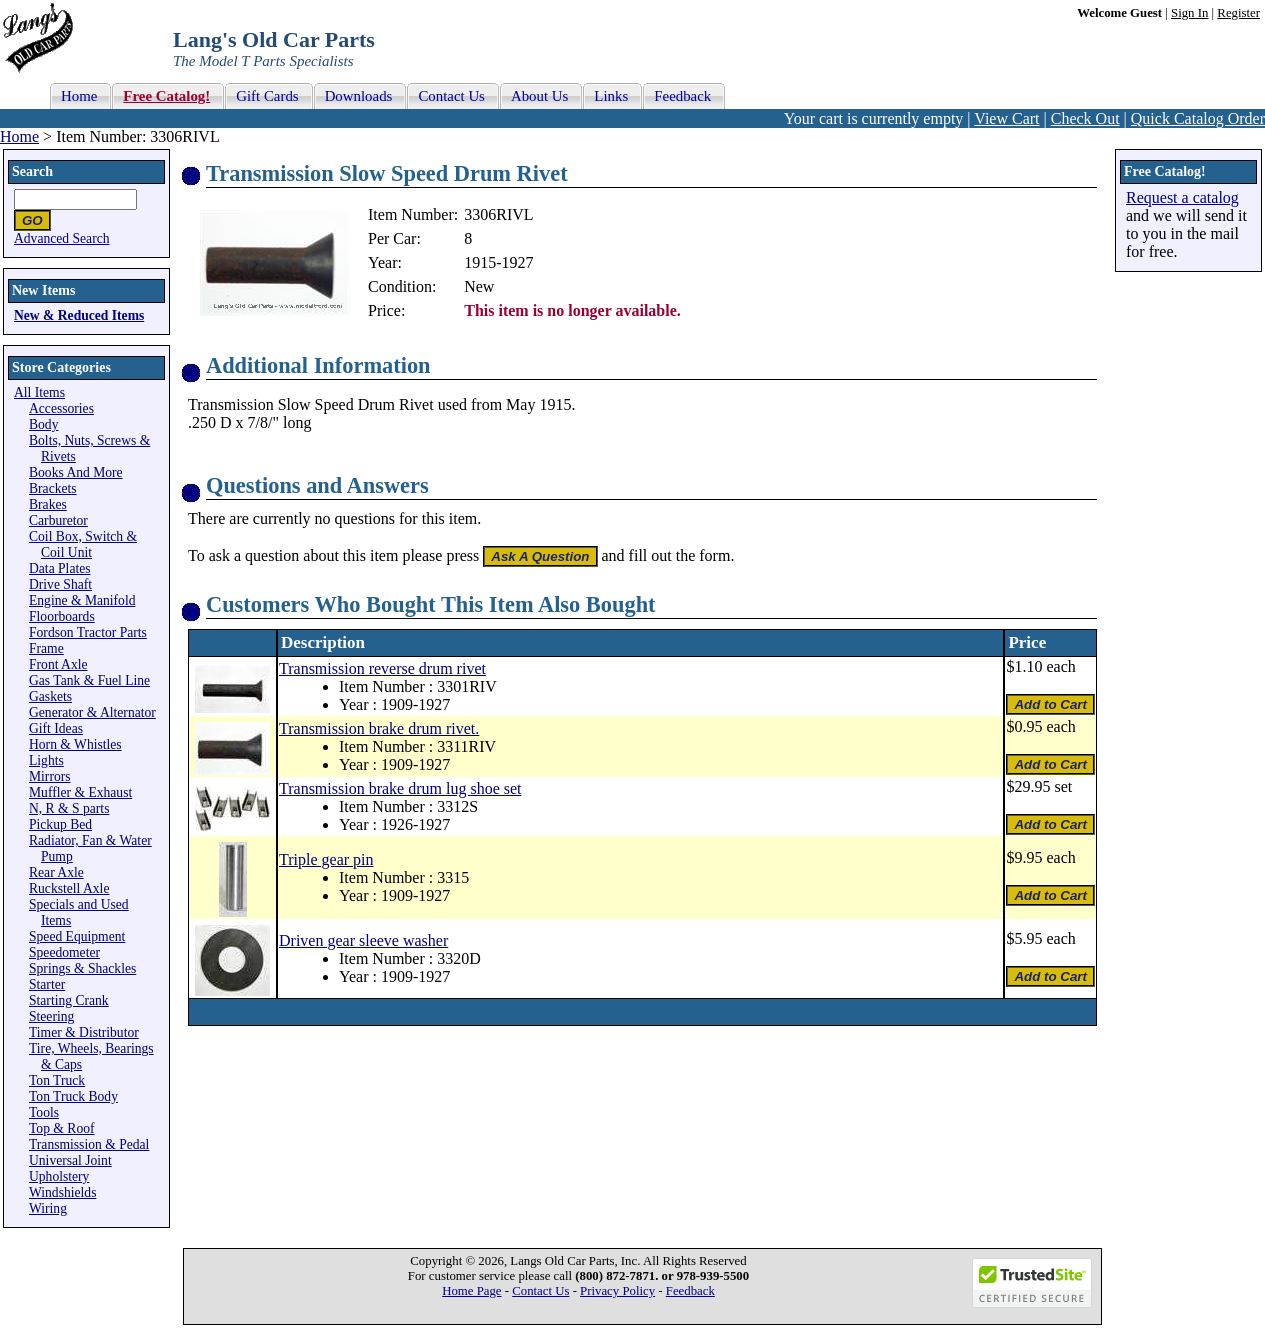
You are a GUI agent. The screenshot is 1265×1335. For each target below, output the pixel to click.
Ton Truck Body (73, 1096)
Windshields (62, 1192)
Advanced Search (62, 238)
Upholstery (59, 1176)
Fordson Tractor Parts (88, 632)
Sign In (1189, 13)
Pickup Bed (60, 824)
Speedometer (64, 952)
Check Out (1085, 118)
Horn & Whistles (75, 744)
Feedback (690, 1291)
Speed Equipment (77, 936)
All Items (39, 392)
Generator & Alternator (92, 712)
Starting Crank (69, 1000)
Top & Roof (62, 1128)
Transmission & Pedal (89, 1144)
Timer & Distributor (84, 1032)
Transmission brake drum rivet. (379, 728)
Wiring (48, 1208)
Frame (46, 648)
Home (19, 136)
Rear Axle (56, 872)
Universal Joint (70, 1160)
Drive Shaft (60, 584)
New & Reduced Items (79, 315)
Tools (44, 1112)
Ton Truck (57, 1080)
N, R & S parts (69, 808)
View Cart (1006, 118)
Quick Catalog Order (1198, 118)
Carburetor (58, 520)
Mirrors (50, 776)
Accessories (61, 408)
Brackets (53, 488)
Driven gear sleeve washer (363, 940)
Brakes (48, 504)
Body (43, 424)
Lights (46, 760)
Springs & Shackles (82, 968)
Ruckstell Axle (69, 888)
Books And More (76, 472)
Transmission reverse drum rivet (382, 668)
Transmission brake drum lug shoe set (400, 788)
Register (1238, 13)
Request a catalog (1182, 197)
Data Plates (60, 568)
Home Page (471, 1291)
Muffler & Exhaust (80, 792)
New (479, 286)
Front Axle (58, 664)
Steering (51, 1016)
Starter (47, 984)
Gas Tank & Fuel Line (89, 680)
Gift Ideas (56, 728)
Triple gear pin (326, 859)
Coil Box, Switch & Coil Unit (83, 544)
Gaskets (50, 696)
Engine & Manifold (82, 600)
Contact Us (540, 1291)
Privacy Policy (617, 1291)
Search (32, 171)
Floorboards (62, 616)
